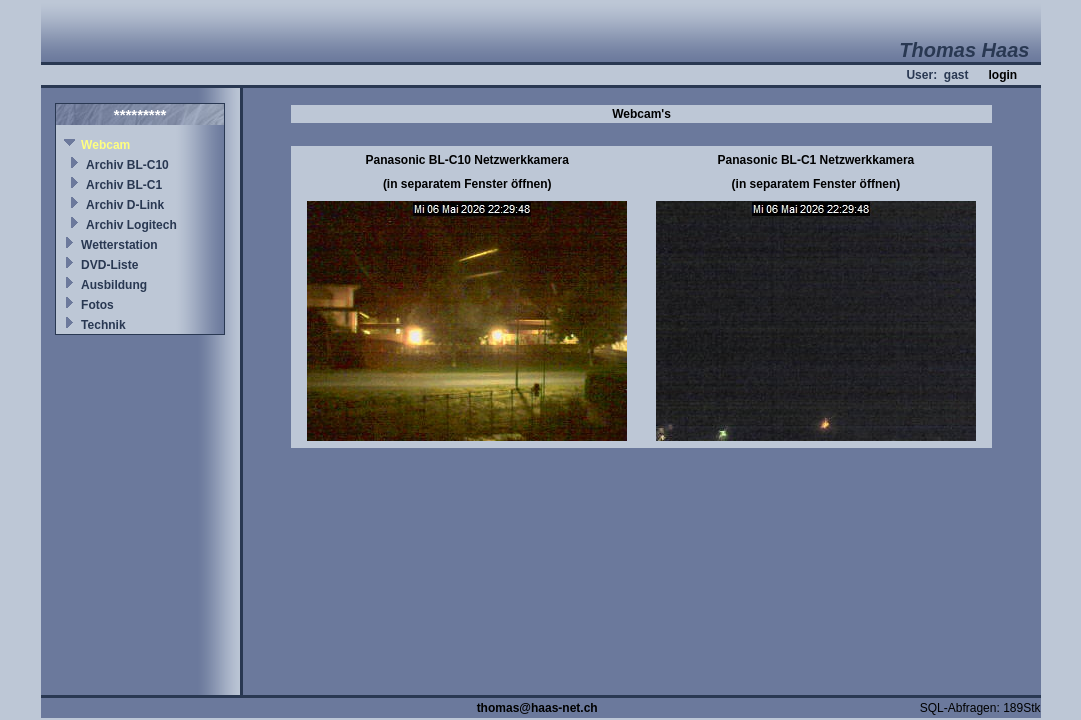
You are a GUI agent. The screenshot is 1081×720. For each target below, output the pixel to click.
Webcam (105, 145)
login (1002, 75)
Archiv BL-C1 (124, 185)
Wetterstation (119, 245)
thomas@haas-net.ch (537, 708)
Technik (103, 325)
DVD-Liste (109, 265)
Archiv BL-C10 (127, 165)
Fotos (97, 305)
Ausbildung (114, 285)
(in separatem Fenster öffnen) (467, 184)
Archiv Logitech (131, 225)
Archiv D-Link (125, 205)
